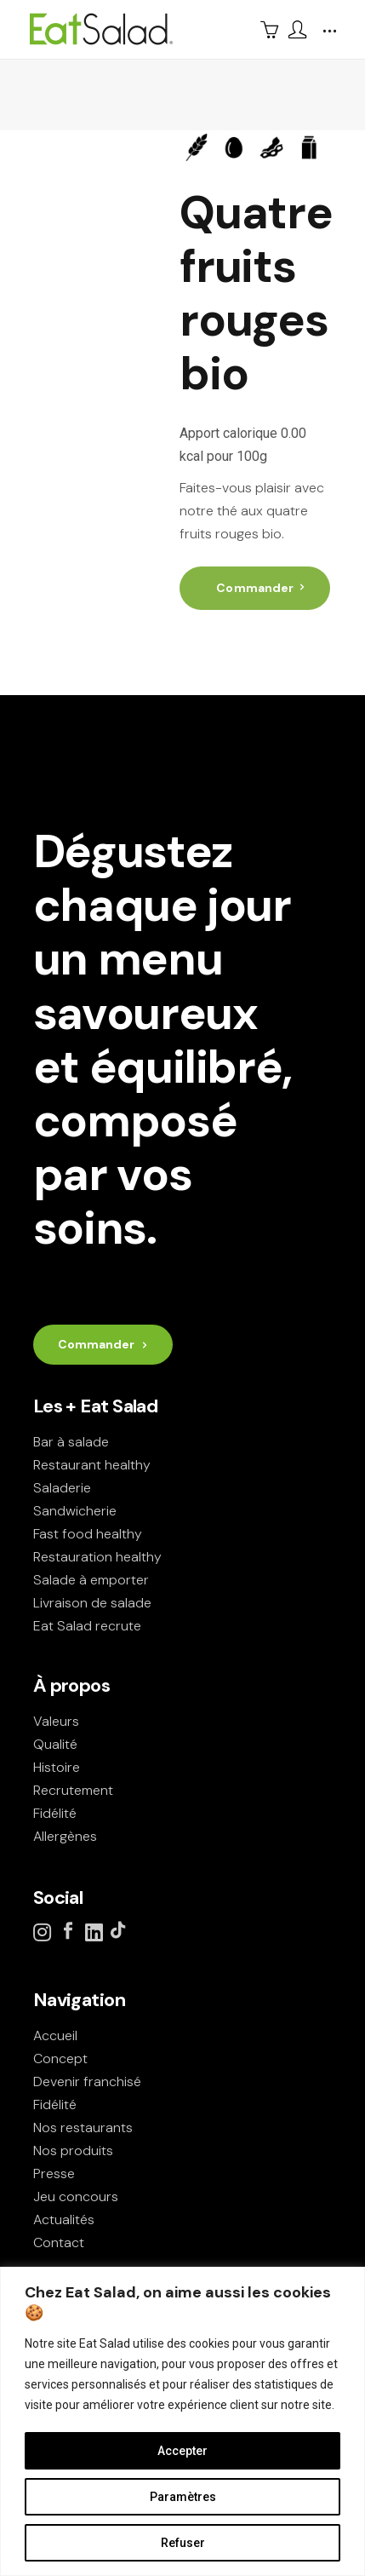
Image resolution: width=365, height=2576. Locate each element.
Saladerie (62, 1488)
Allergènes (65, 1836)
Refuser (183, 2543)
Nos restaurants (83, 2127)
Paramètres (183, 2497)
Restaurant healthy (92, 1465)
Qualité (55, 1744)
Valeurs (56, 1721)
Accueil (55, 2035)
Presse (54, 2173)
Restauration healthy (97, 1557)
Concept (60, 2058)
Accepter (182, 2451)
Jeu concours (75, 2196)
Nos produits (73, 2150)
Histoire (56, 1767)
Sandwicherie (75, 1511)
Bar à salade (71, 1442)
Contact (58, 2242)
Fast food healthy (87, 1534)
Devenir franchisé (87, 2081)
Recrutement (73, 1790)
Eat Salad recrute (87, 1626)
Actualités (63, 2219)
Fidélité (55, 1813)
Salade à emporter (91, 1580)
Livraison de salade (92, 1603)
